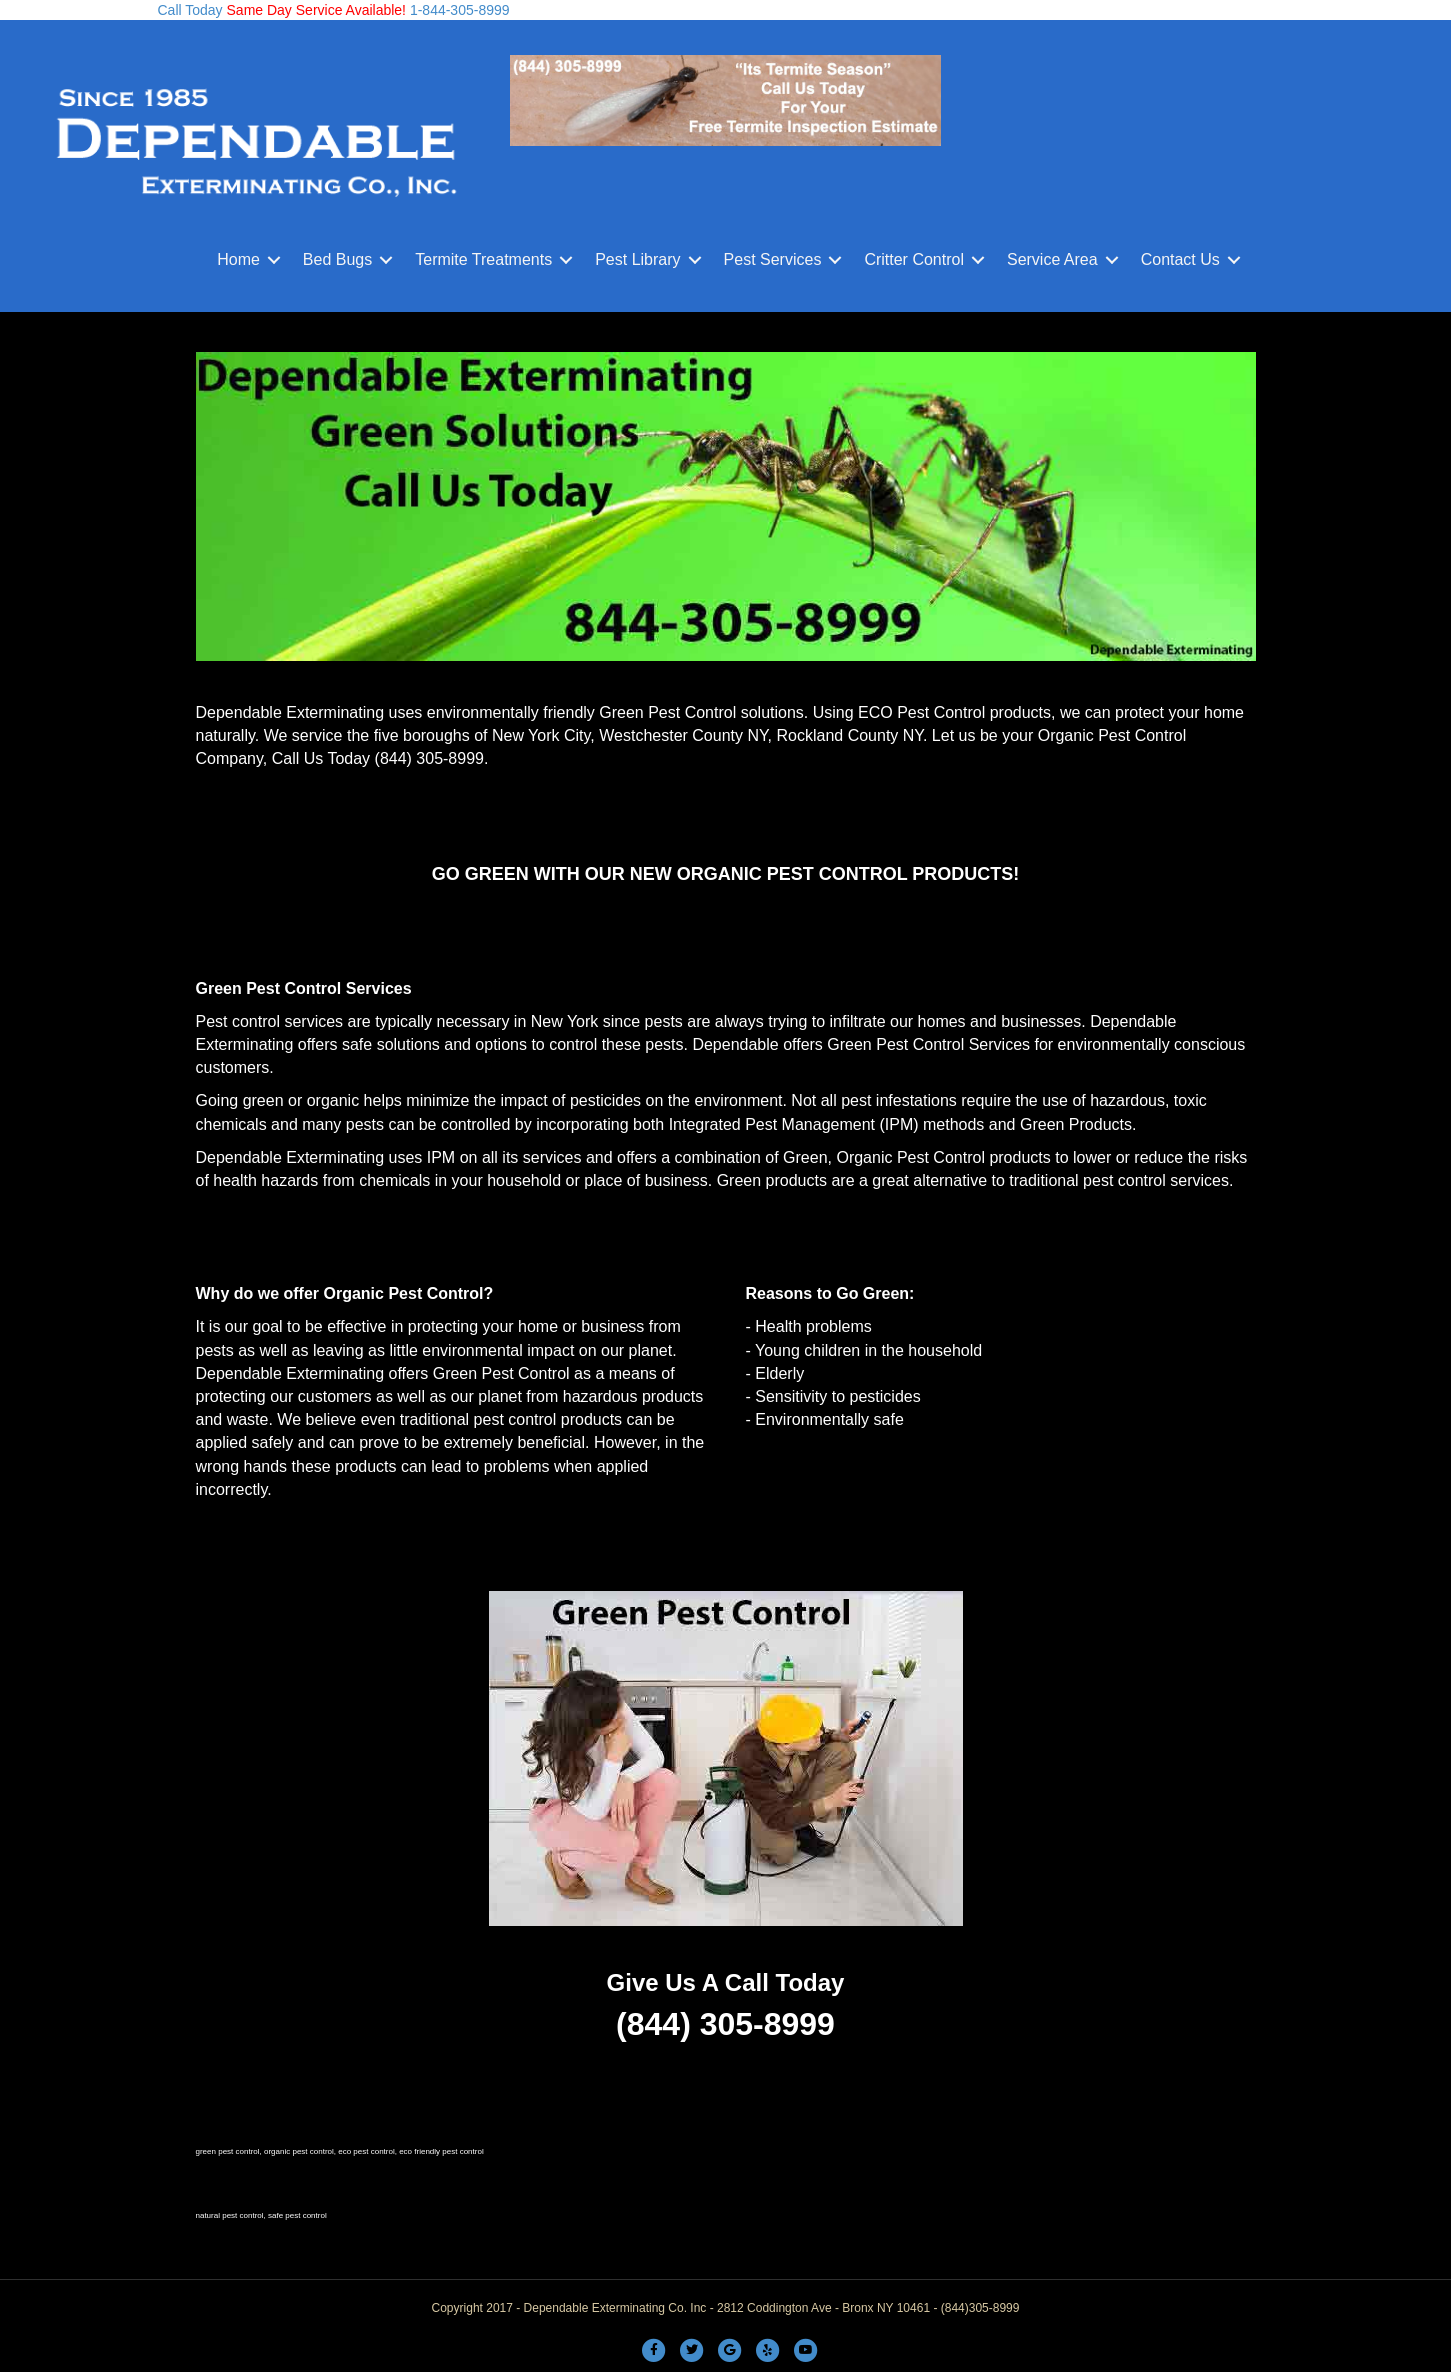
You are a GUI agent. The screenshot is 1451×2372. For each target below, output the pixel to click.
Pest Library (637, 259)
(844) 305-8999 (429, 758)
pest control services (1156, 1180)
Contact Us (1180, 259)
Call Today (190, 10)
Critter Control (914, 259)
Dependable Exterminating (290, 712)
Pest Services (773, 259)
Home (238, 259)
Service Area (1052, 259)
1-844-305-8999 (458, 10)
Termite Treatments (483, 259)
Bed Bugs (337, 259)
